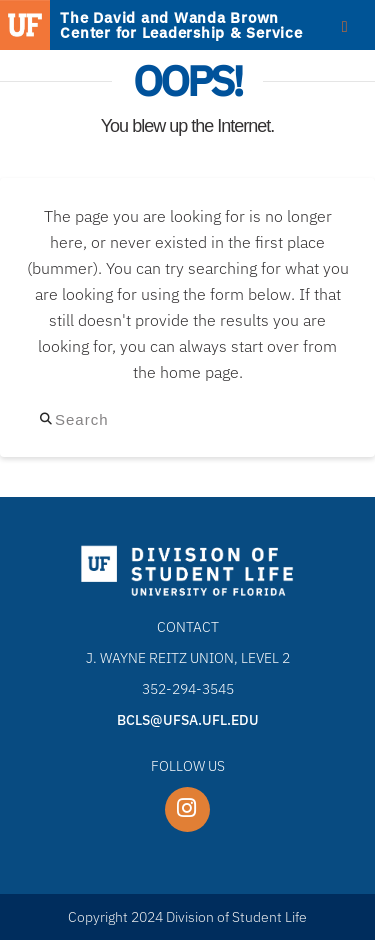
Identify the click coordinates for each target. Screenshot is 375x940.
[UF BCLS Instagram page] (187, 809)
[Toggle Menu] (344, 26)
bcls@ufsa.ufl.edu (188, 720)
